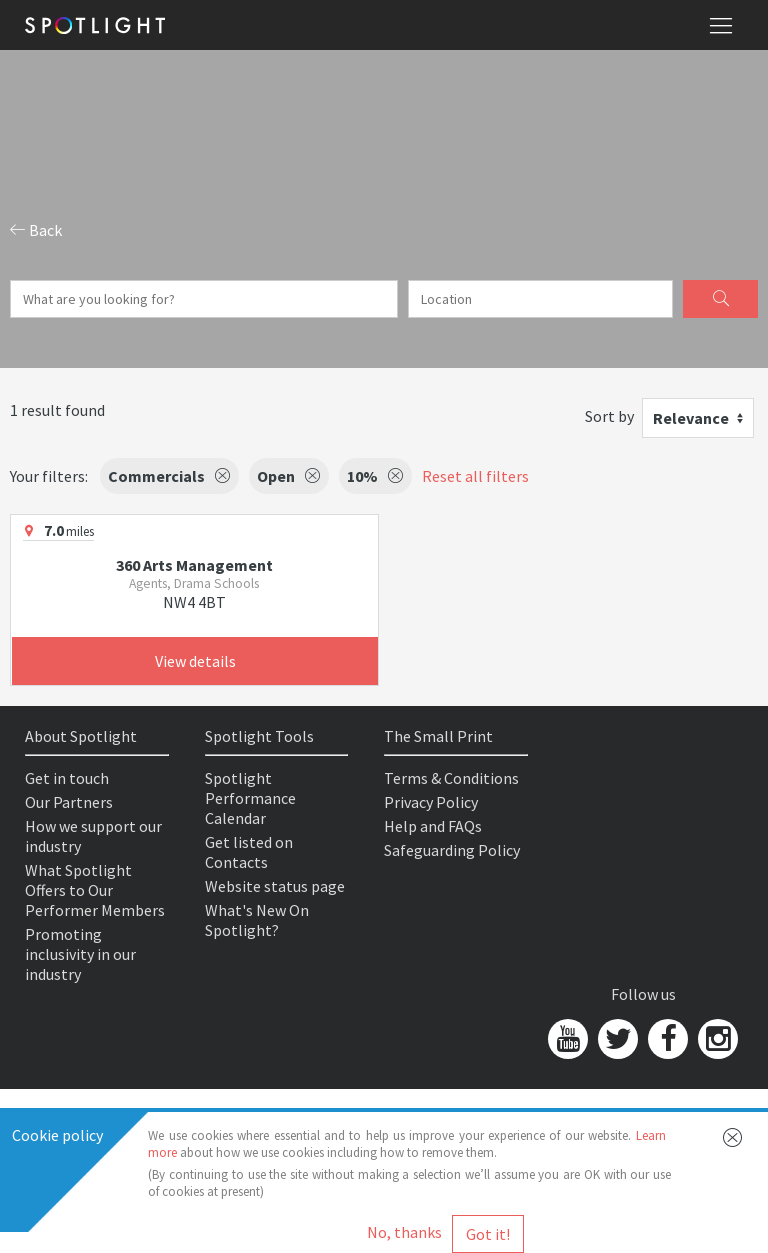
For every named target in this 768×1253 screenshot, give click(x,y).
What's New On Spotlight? (257, 920)
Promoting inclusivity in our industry (80, 954)
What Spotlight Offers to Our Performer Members (95, 890)
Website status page (275, 886)
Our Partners (69, 802)
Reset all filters (475, 476)
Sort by (609, 416)
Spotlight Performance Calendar (250, 798)
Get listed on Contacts (249, 852)
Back (36, 230)
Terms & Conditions (451, 778)
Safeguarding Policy (452, 850)
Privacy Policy (431, 802)
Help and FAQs (433, 826)
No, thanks (404, 1232)
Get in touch (67, 778)
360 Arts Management (194, 565)
